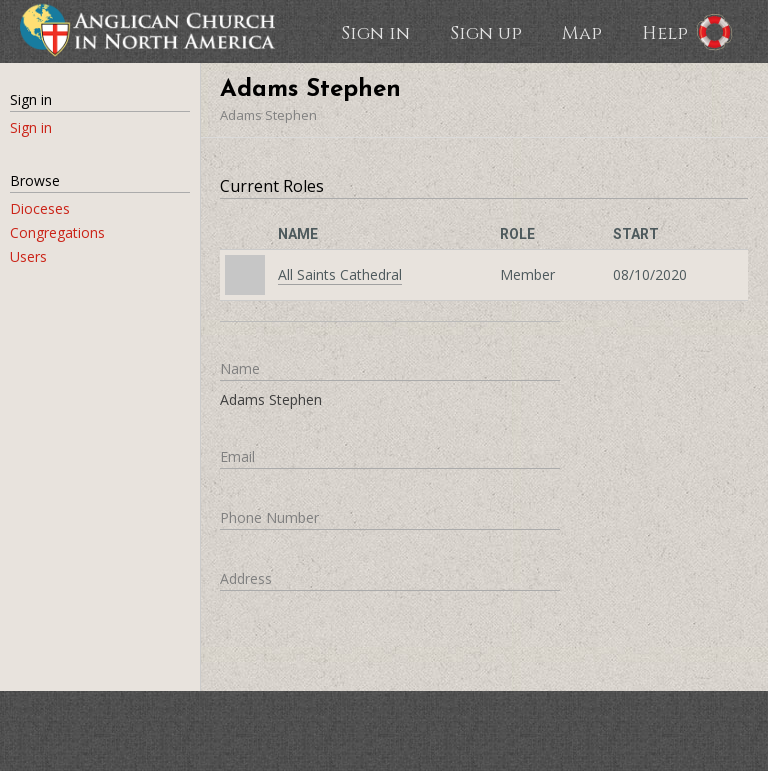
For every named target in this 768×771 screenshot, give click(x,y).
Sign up (486, 32)
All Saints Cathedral (340, 274)
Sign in (375, 32)
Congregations (57, 232)
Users (28, 256)
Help (665, 32)
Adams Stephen (268, 115)
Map (582, 32)
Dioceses (40, 208)
